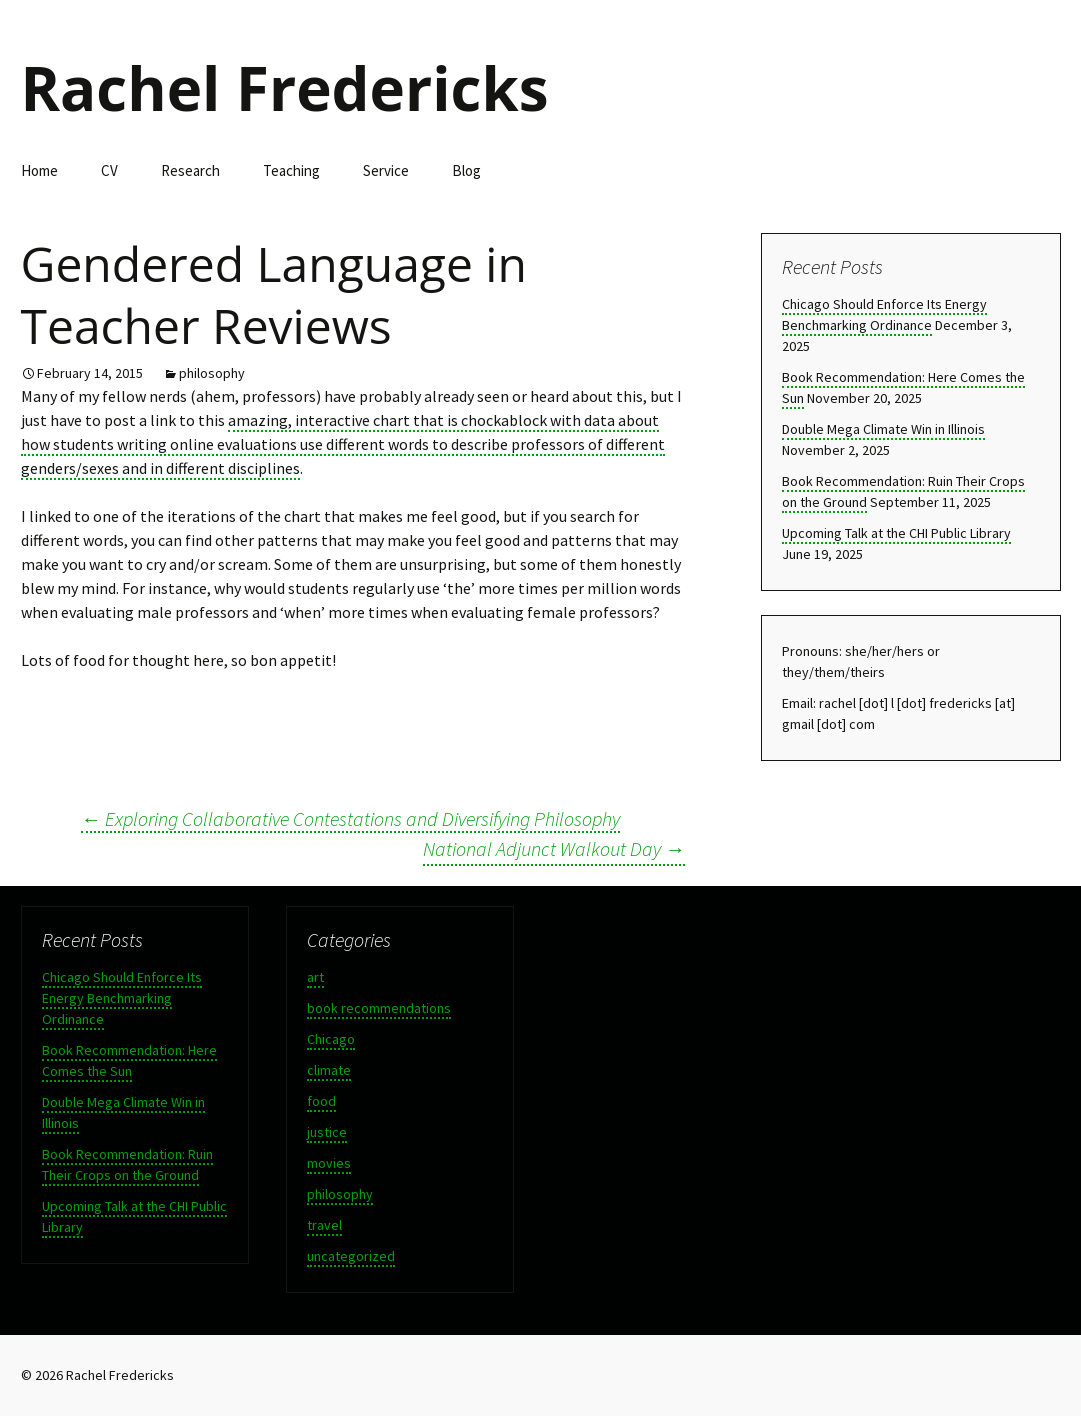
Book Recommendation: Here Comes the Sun (129, 1060)
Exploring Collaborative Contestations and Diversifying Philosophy (350, 818)
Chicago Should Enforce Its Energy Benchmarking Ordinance (884, 314)
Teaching (291, 170)
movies (329, 1163)
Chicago (331, 1039)
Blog (466, 170)
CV (109, 170)
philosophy (212, 373)
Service (386, 170)
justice (327, 1132)
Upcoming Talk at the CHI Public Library (896, 533)
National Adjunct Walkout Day (554, 848)
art (315, 977)
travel (324, 1225)
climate (329, 1070)
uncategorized (351, 1256)
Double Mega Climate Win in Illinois (883, 429)
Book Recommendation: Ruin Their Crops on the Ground (127, 1164)
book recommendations (379, 1008)
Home (39, 170)
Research (190, 170)
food (321, 1101)
